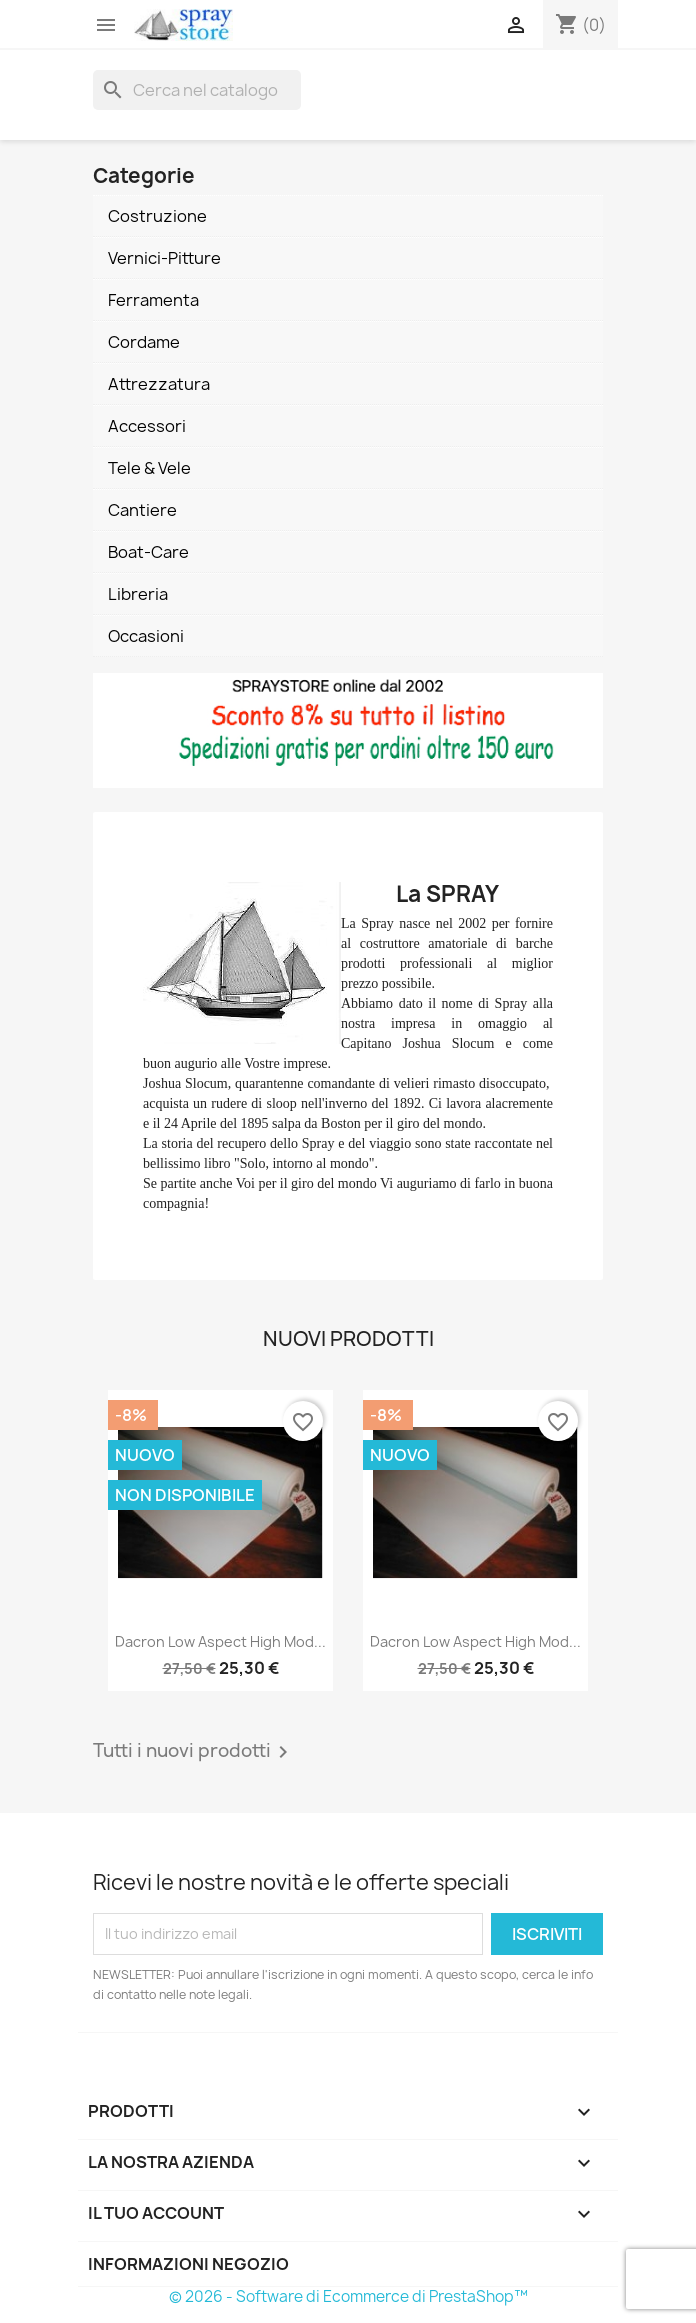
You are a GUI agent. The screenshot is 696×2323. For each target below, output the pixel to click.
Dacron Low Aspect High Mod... (220, 1641)
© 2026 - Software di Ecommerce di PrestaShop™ (348, 2296)
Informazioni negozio (188, 2264)
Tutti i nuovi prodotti (194, 1752)
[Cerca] (197, 90)
